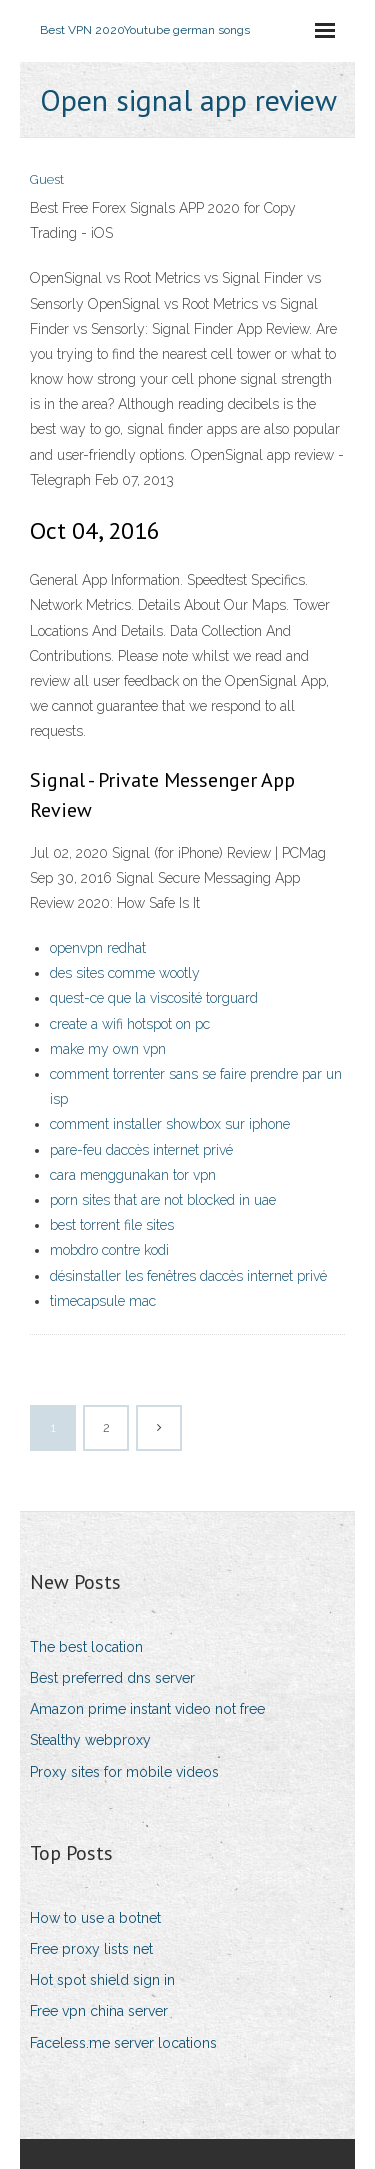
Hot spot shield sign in (102, 1980)
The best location (86, 1647)
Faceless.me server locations (123, 2043)
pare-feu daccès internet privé (141, 1150)
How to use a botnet (95, 1918)
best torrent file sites (112, 1225)
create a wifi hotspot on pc (130, 1024)
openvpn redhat (98, 948)
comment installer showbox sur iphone (170, 1124)
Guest (47, 179)
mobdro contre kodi (109, 1250)
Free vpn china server (99, 2011)
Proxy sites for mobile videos (124, 1772)
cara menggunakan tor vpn (133, 1175)
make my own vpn (108, 1049)
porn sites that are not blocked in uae (163, 1200)
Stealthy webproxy (90, 1740)
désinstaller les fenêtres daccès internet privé (188, 1276)
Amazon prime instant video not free (147, 1709)
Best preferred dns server (112, 1678)
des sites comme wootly (125, 973)
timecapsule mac (103, 1301)
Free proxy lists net (91, 1949)
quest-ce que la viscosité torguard (154, 998)
